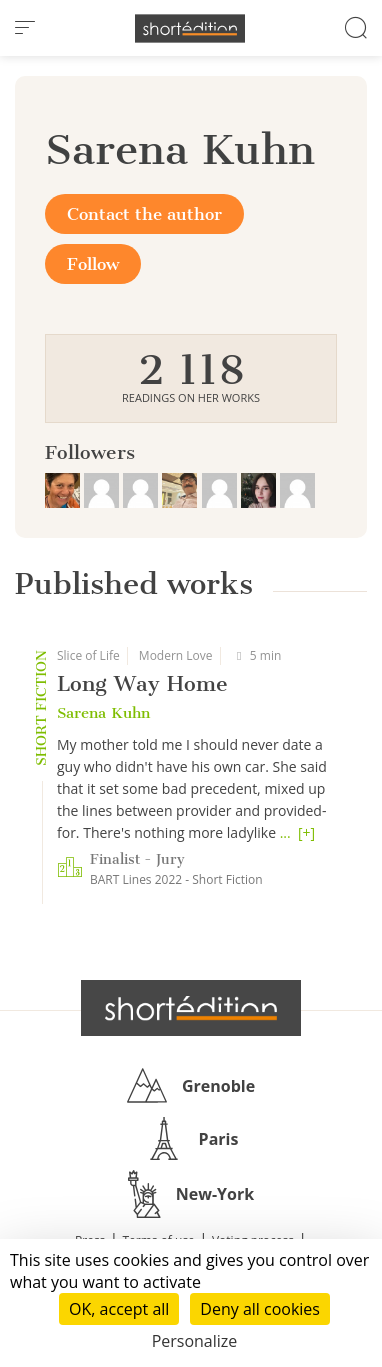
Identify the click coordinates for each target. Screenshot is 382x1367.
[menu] (25, 28)
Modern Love (176, 655)
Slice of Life (88, 655)
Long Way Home (142, 683)
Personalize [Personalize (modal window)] (195, 1341)
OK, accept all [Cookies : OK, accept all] (119, 1309)
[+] (306, 832)
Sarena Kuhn (103, 713)
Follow (93, 264)
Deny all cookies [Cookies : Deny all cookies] (260, 1309)
